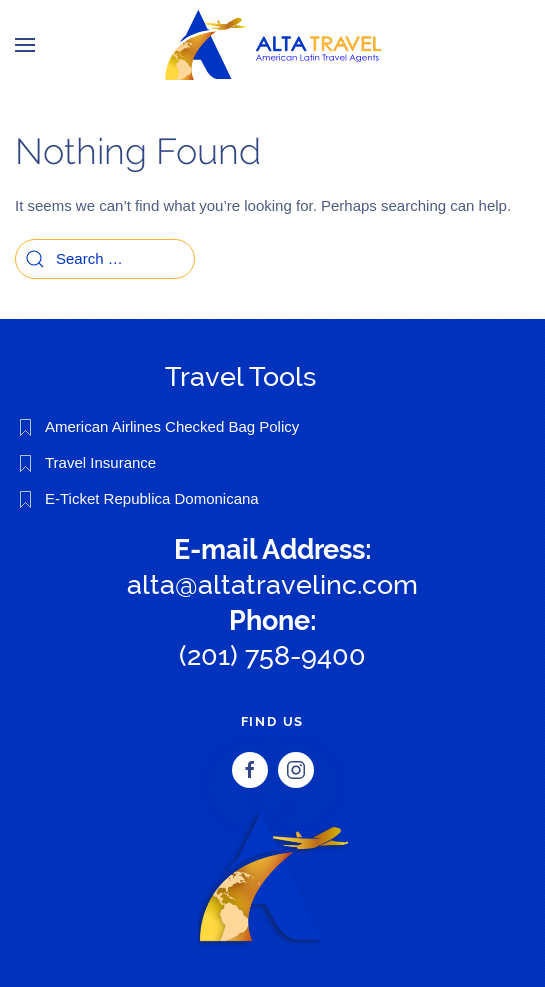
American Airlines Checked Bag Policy (172, 426)
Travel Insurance (100, 462)
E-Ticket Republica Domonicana (152, 498)
